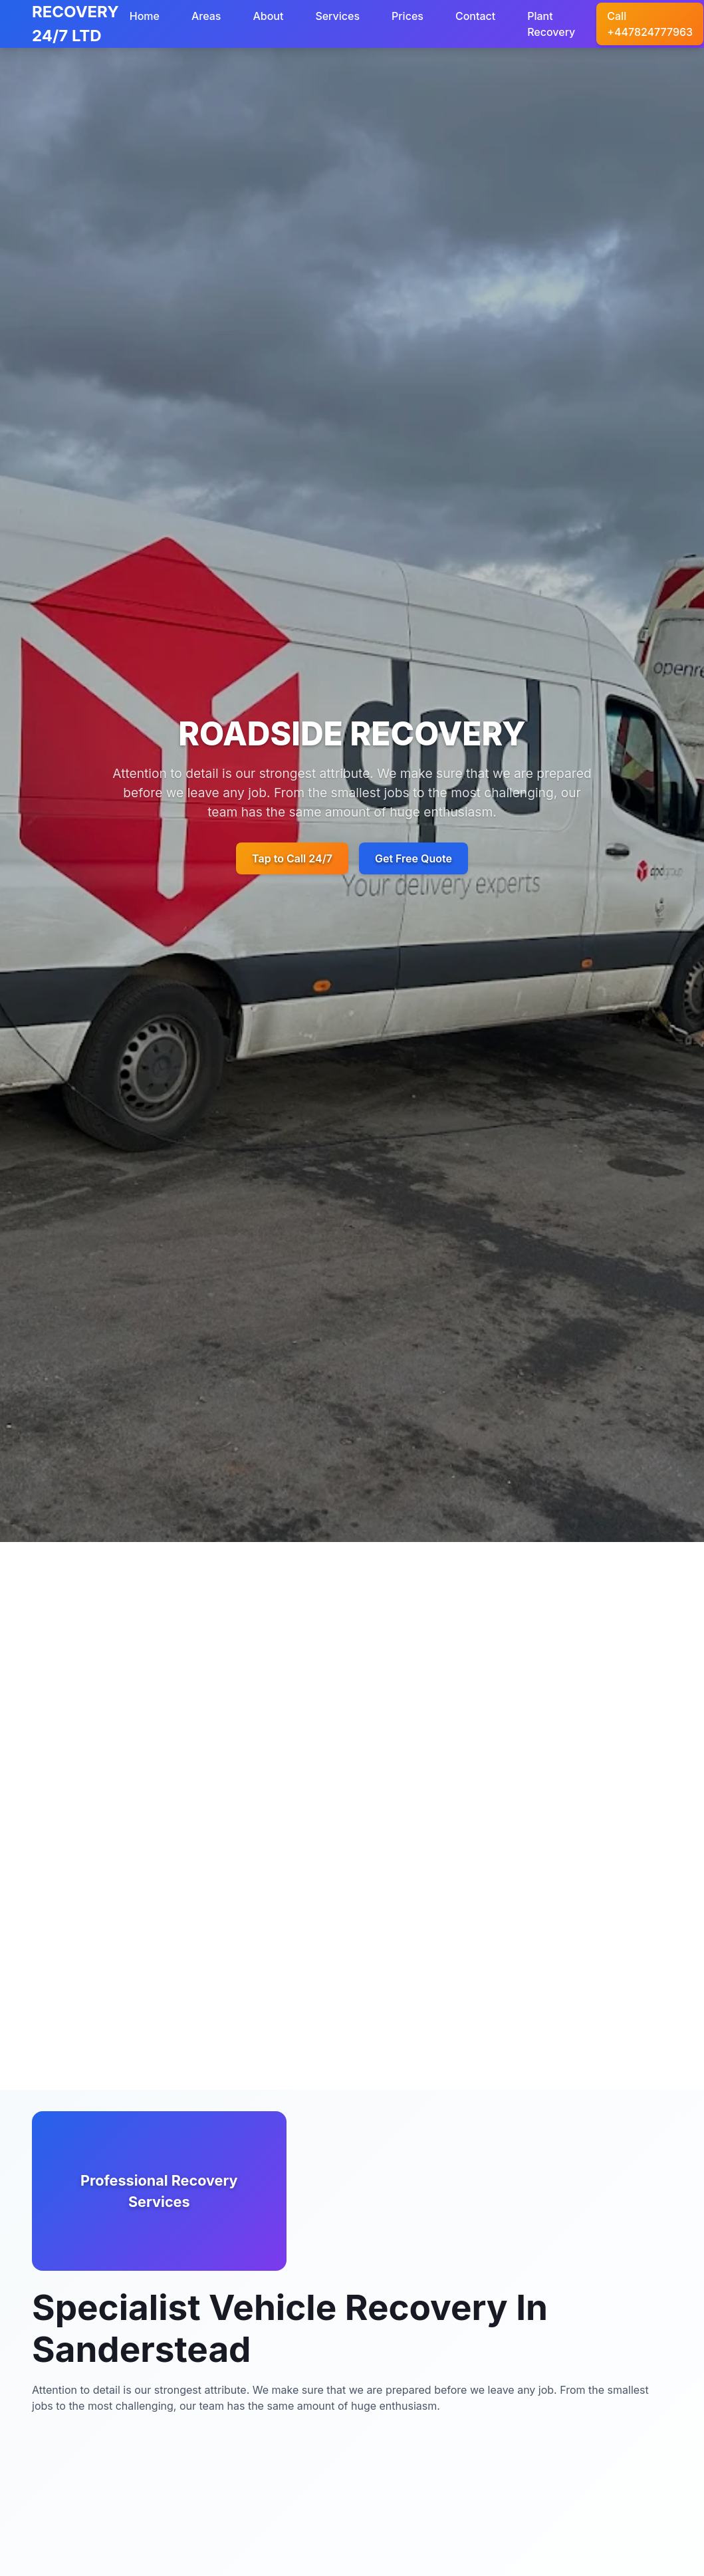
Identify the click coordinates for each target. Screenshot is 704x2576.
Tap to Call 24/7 (292, 858)
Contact (475, 16)
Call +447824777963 (650, 24)
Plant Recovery (551, 24)
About (268, 16)
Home (145, 16)
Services (337, 16)
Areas (206, 16)
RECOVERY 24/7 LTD (75, 23)
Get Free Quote (413, 858)
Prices (407, 16)
